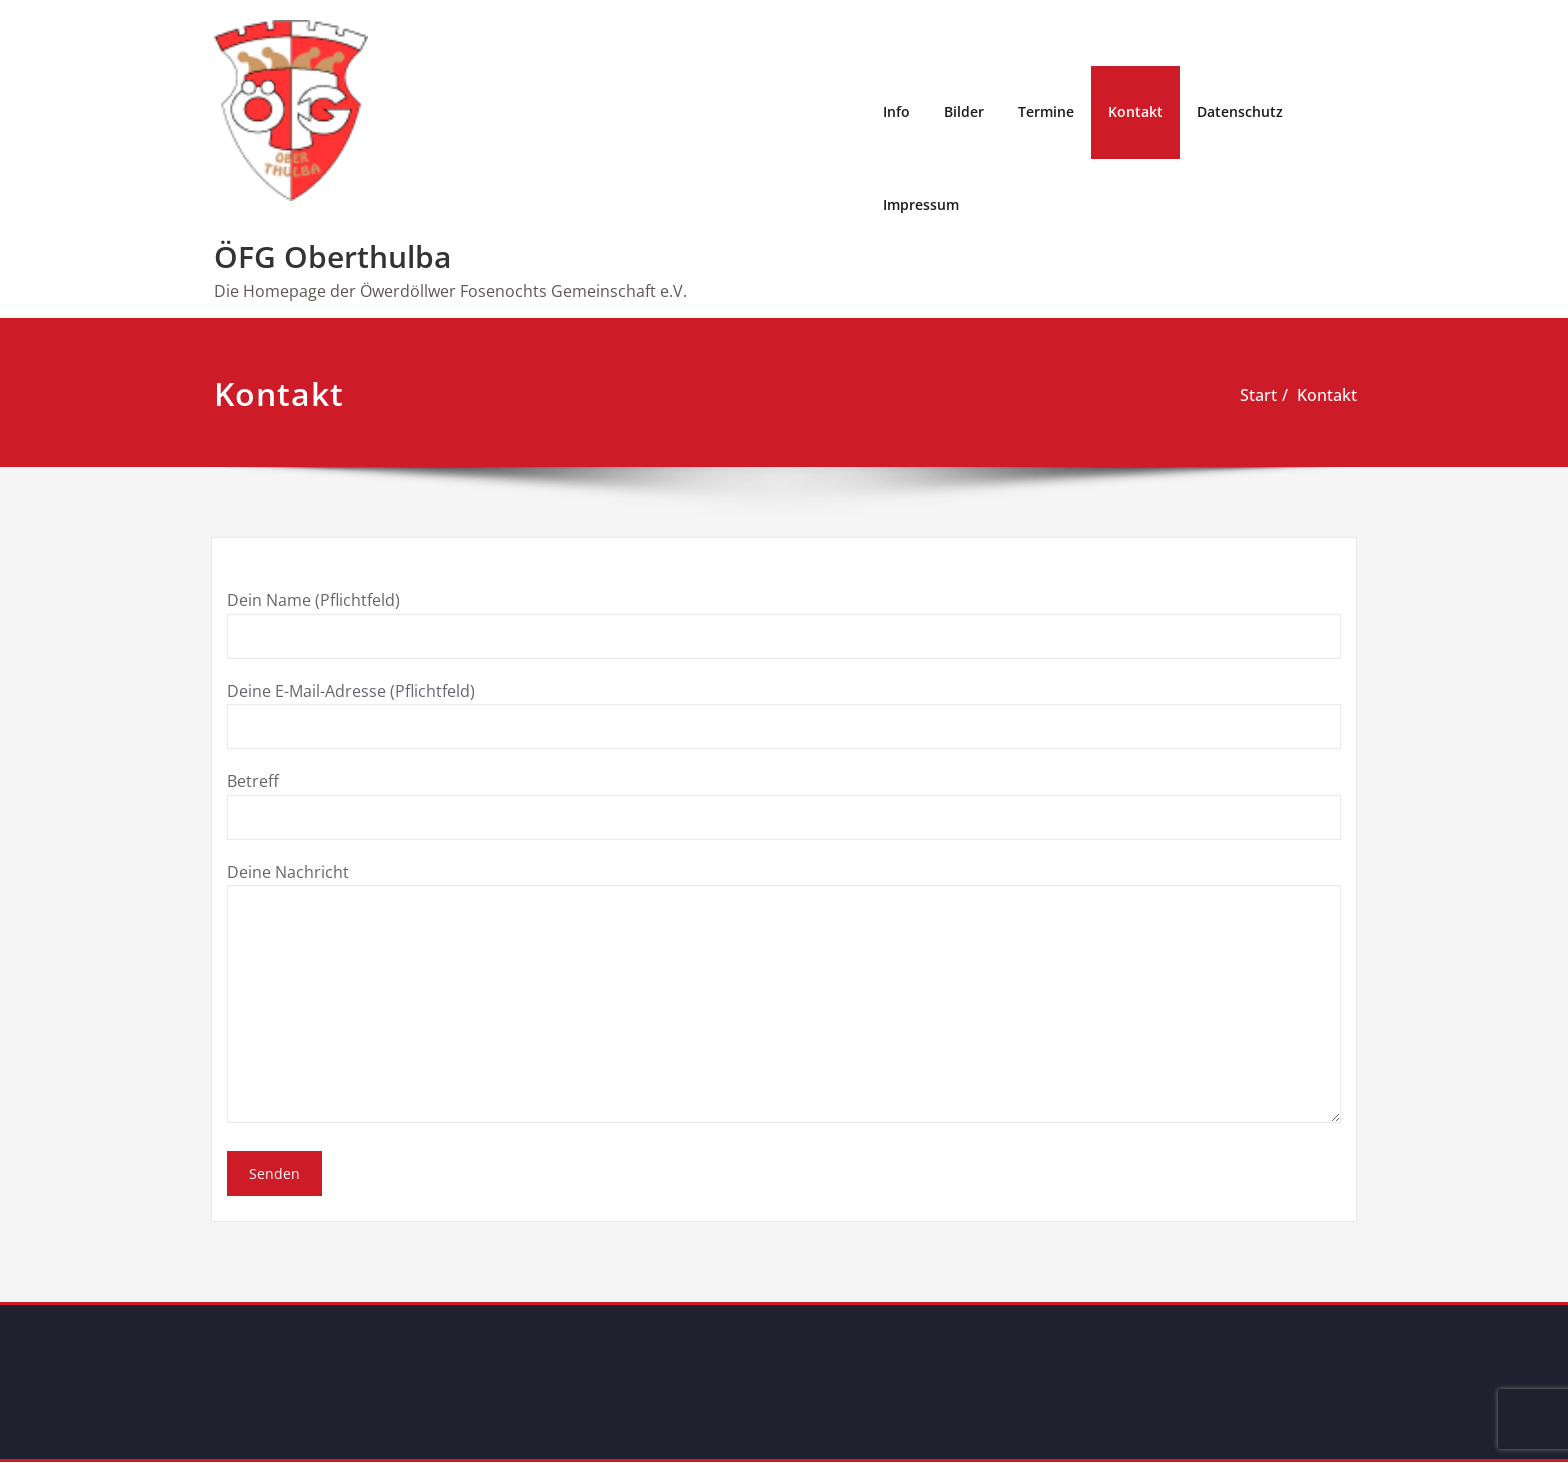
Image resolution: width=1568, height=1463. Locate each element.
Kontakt (1135, 111)
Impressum (921, 204)
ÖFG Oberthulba (332, 256)
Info (896, 111)
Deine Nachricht (784, 991)
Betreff (784, 804)
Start (1258, 395)
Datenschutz (1240, 111)
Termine (1046, 111)
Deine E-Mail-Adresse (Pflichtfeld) (784, 714)
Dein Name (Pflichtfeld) (784, 623)
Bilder (964, 111)
